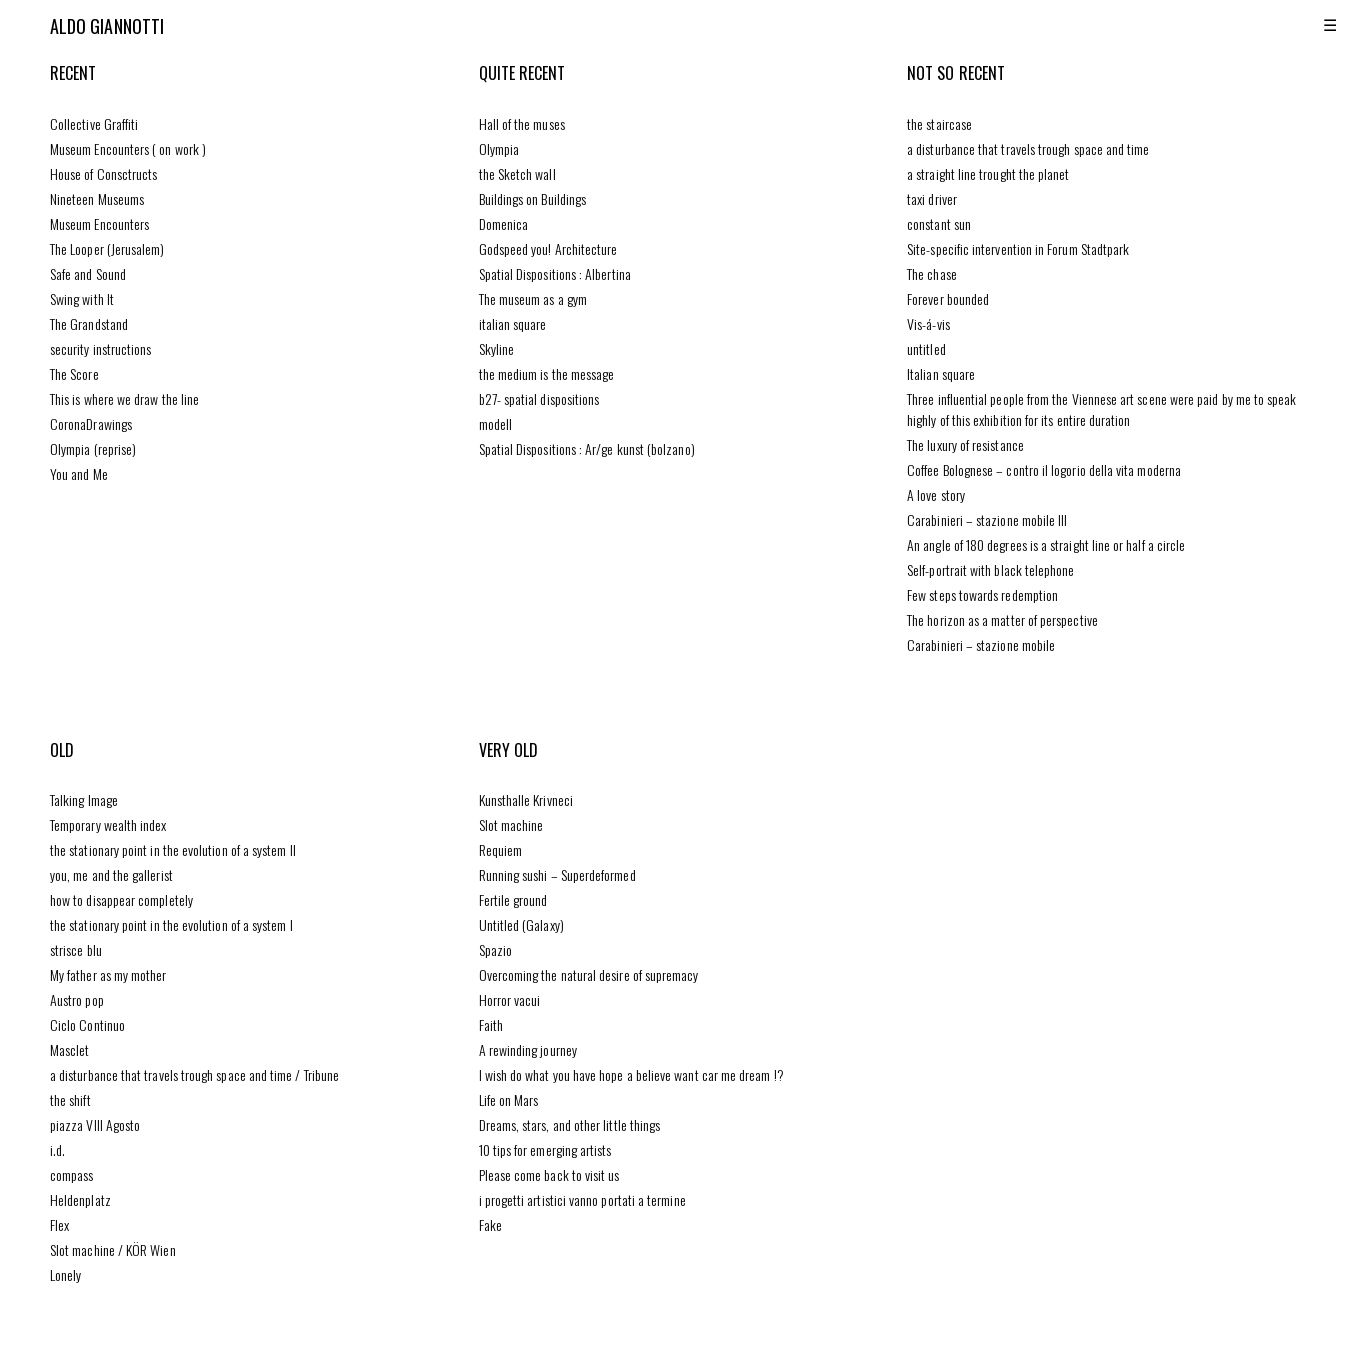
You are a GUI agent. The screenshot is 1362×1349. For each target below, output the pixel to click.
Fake (490, 1224)
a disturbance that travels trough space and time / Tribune (194, 1074)
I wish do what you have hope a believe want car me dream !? (631, 1074)
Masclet (70, 1049)
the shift (70, 1099)
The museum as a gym (533, 298)
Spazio (495, 949)
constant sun (939, 223)
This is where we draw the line (124, 398)
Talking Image (84, 799)
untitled (926, 348)
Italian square (941, 373)
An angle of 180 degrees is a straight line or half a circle (1046, 544)
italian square (513, 323)
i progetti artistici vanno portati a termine (582, 1199)
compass (72, 1174)
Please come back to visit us (549, 1174)
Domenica (504, 223)
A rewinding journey (528, 1049)
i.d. (57, 1149)
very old (509, 750)
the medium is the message (547, 373)
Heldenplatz (80, 1199)
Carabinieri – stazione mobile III (987, 519)
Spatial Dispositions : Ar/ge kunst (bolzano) (587, 448)
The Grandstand (89, 323)
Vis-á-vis (928, 323)
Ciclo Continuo (87, 1024)
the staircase (939, 123)
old (62, 750)
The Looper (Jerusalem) (107, 248)
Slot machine (511, 824)
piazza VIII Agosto (95, 1124)
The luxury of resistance (965, 444)
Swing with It (82, 298)
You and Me (79, 473)
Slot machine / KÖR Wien (113, 1249)
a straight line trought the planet (988, 173)
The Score (74, 373)
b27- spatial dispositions (539, 398)
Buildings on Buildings (533, 198)
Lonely (65, 1274)
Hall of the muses (522, 123)
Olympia (499, 148)
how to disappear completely (121, 899)
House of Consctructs (103, 173)
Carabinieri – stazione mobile (981, 644)
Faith (491, 1024)
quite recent (522, 73)
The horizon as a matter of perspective (1002, 619)
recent (73, 73)
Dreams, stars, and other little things (570, 1124)
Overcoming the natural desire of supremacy (589, 974)
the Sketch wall (517, 173)
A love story (936, 494)
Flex (59, 1224)
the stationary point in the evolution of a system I (171, 924)
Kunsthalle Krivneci (526, 799)
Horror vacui (510, 999)
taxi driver (932, 198)
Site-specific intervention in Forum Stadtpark (1018, 248)
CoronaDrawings (91, 423)
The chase (932, 273)
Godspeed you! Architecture (548, 248)
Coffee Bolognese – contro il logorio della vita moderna (1044, 469)
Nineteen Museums (97, 198)
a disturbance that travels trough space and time (1028, 148)
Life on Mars (509, 1099)
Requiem (501, 849)
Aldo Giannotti (107, 26)
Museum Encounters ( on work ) (128, 148)
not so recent (956, 73)
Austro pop (77, 999)
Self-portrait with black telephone (990, 569)
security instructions (100, 348)
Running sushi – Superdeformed (557, 874)
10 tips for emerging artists (545, 1149)
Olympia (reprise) (93, 448)
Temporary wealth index (108, 824)
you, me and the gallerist (111, 874)
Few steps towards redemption (982, 594)
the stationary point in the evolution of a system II (173, 849)
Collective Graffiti (94, 123)
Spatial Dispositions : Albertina (555, 273)
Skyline (497, 348)
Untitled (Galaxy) (521, 924)
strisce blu (76, 949)
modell (495, 423)
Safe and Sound (88, 273)
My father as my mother (108, 974)
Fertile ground (513, 899)
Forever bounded (948, 298)
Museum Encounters (99, 223)
